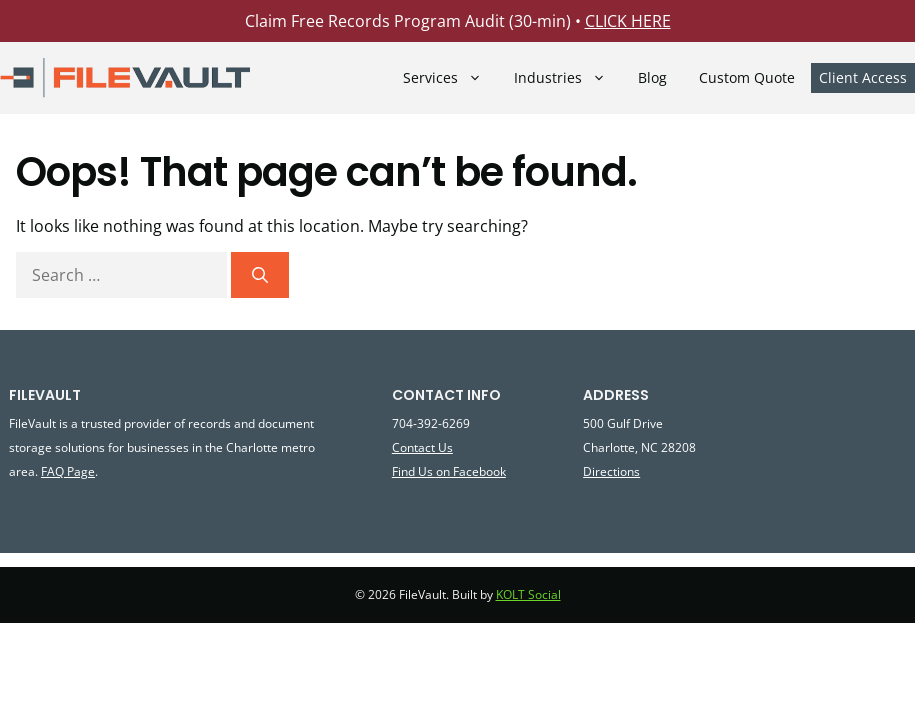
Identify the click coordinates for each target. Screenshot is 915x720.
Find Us (414, 471)
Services (450, 77)
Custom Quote (747, 78)
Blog (652, 78)
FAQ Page (68, 471)
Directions (611, 471)
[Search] (260, 275)
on (443, 471)
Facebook (478, 471)
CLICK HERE (628, 21)
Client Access (863, 77)
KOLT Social (528, 594)
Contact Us (422, 447)
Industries (568, 77)
